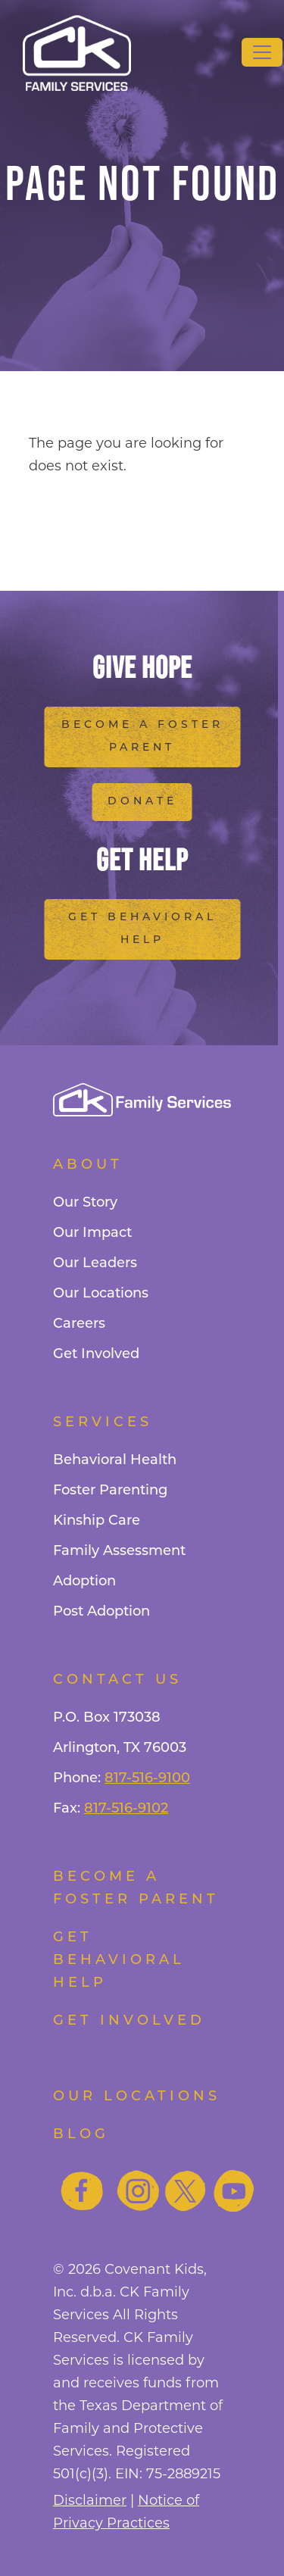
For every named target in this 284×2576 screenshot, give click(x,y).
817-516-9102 (126, 1809)
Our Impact (92, 1233)
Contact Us (117, 1680)
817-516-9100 (147, 1779)
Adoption (84, 1582)
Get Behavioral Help (142, 929)
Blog (81, 2135)
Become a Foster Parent (142, 737)
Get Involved (96, 1354)
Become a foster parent (136, 1888)
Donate (142, 801)
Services (102, 1423)
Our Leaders (95, 1264)
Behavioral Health (114, 1460)
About (88, 1165)
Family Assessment (119, 1551)
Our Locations (100, 1294)
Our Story (85, 1203)
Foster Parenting (110, 1491)
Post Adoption (101, 1612)
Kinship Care (96, 1521)
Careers (79, 1324)
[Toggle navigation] (262, 52)
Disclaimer (89, 2500)
